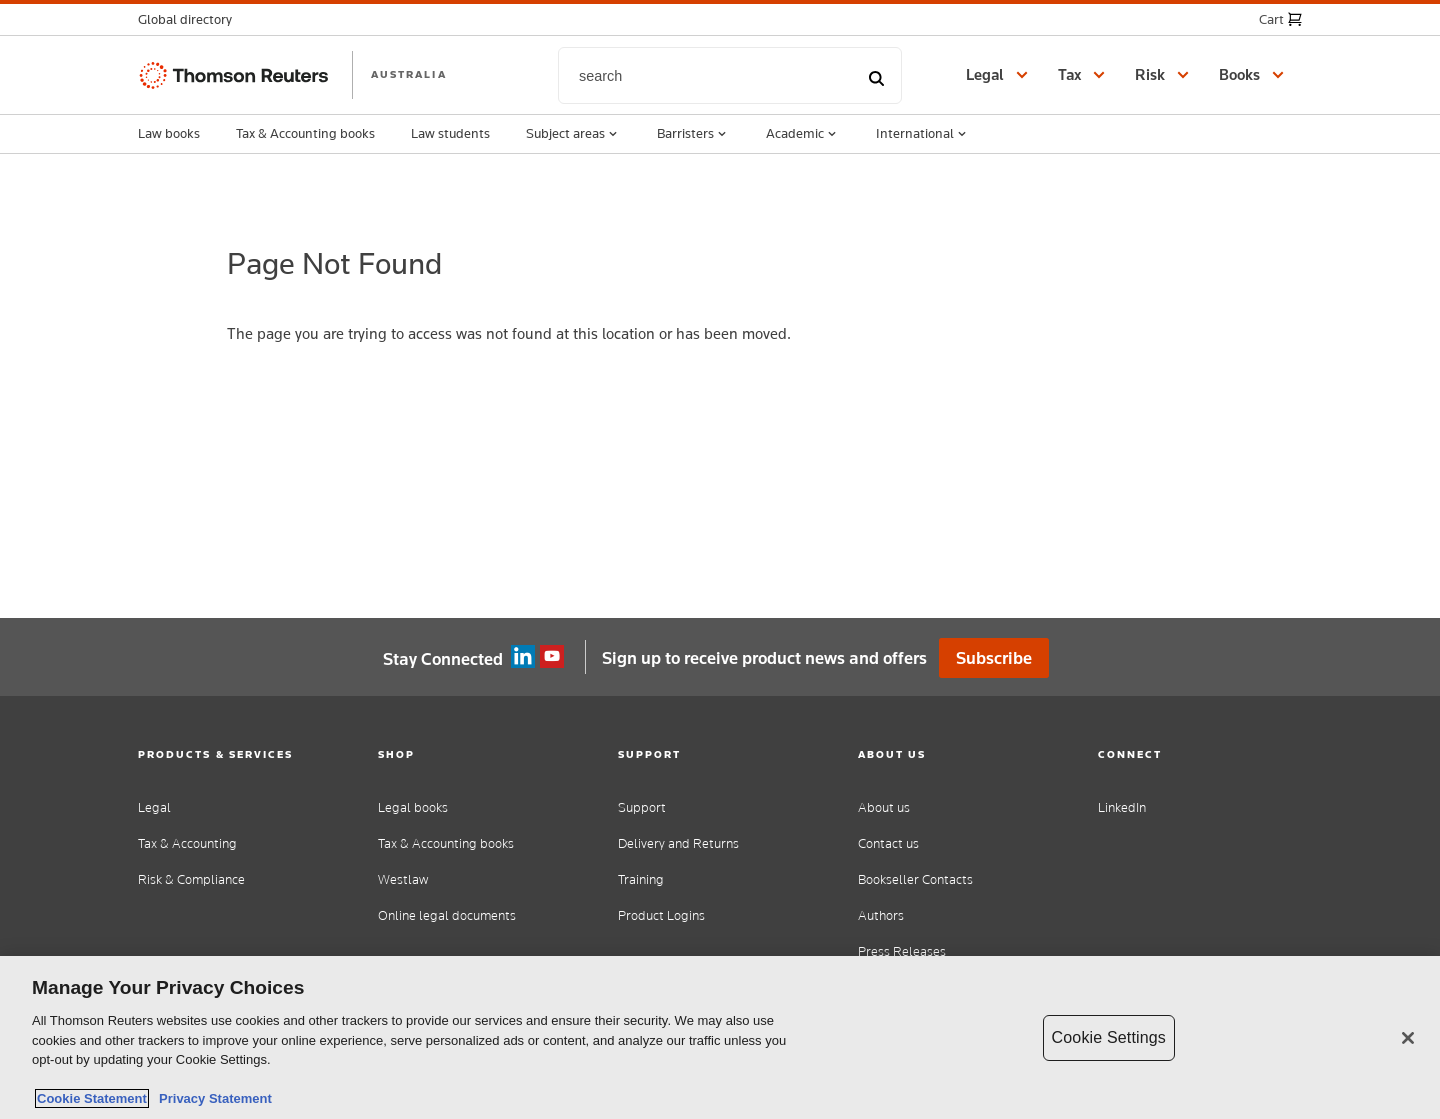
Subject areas (573, 134)
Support (642, 807)
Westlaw (403, 879)
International (923, 134)
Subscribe (994, 658)
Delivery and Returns (678, 843)
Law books (169, 133)
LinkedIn (1122, 807)
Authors (881, 915)
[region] (720, 1037)
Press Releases (902, 951)
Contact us (888, 843)
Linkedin (523, 657)
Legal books (413, 807)
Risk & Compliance (191, 879)
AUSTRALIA (409, 74)
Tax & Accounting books (305, 133)
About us (884, 807)
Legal (154, 807)
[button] (191, 19)
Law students (450, 133)
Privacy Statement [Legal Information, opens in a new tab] (212, 1098)
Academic (803, 134)
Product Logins (661, 915)
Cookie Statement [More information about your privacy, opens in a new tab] (92, 1098)
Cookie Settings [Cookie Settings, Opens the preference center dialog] (1109, 1037)
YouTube (552, 657)
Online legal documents (447, 915)
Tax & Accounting (187, 843)
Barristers (693, 134)
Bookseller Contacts (915, 879)
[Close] (1408, 1038)
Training (641, 879)
